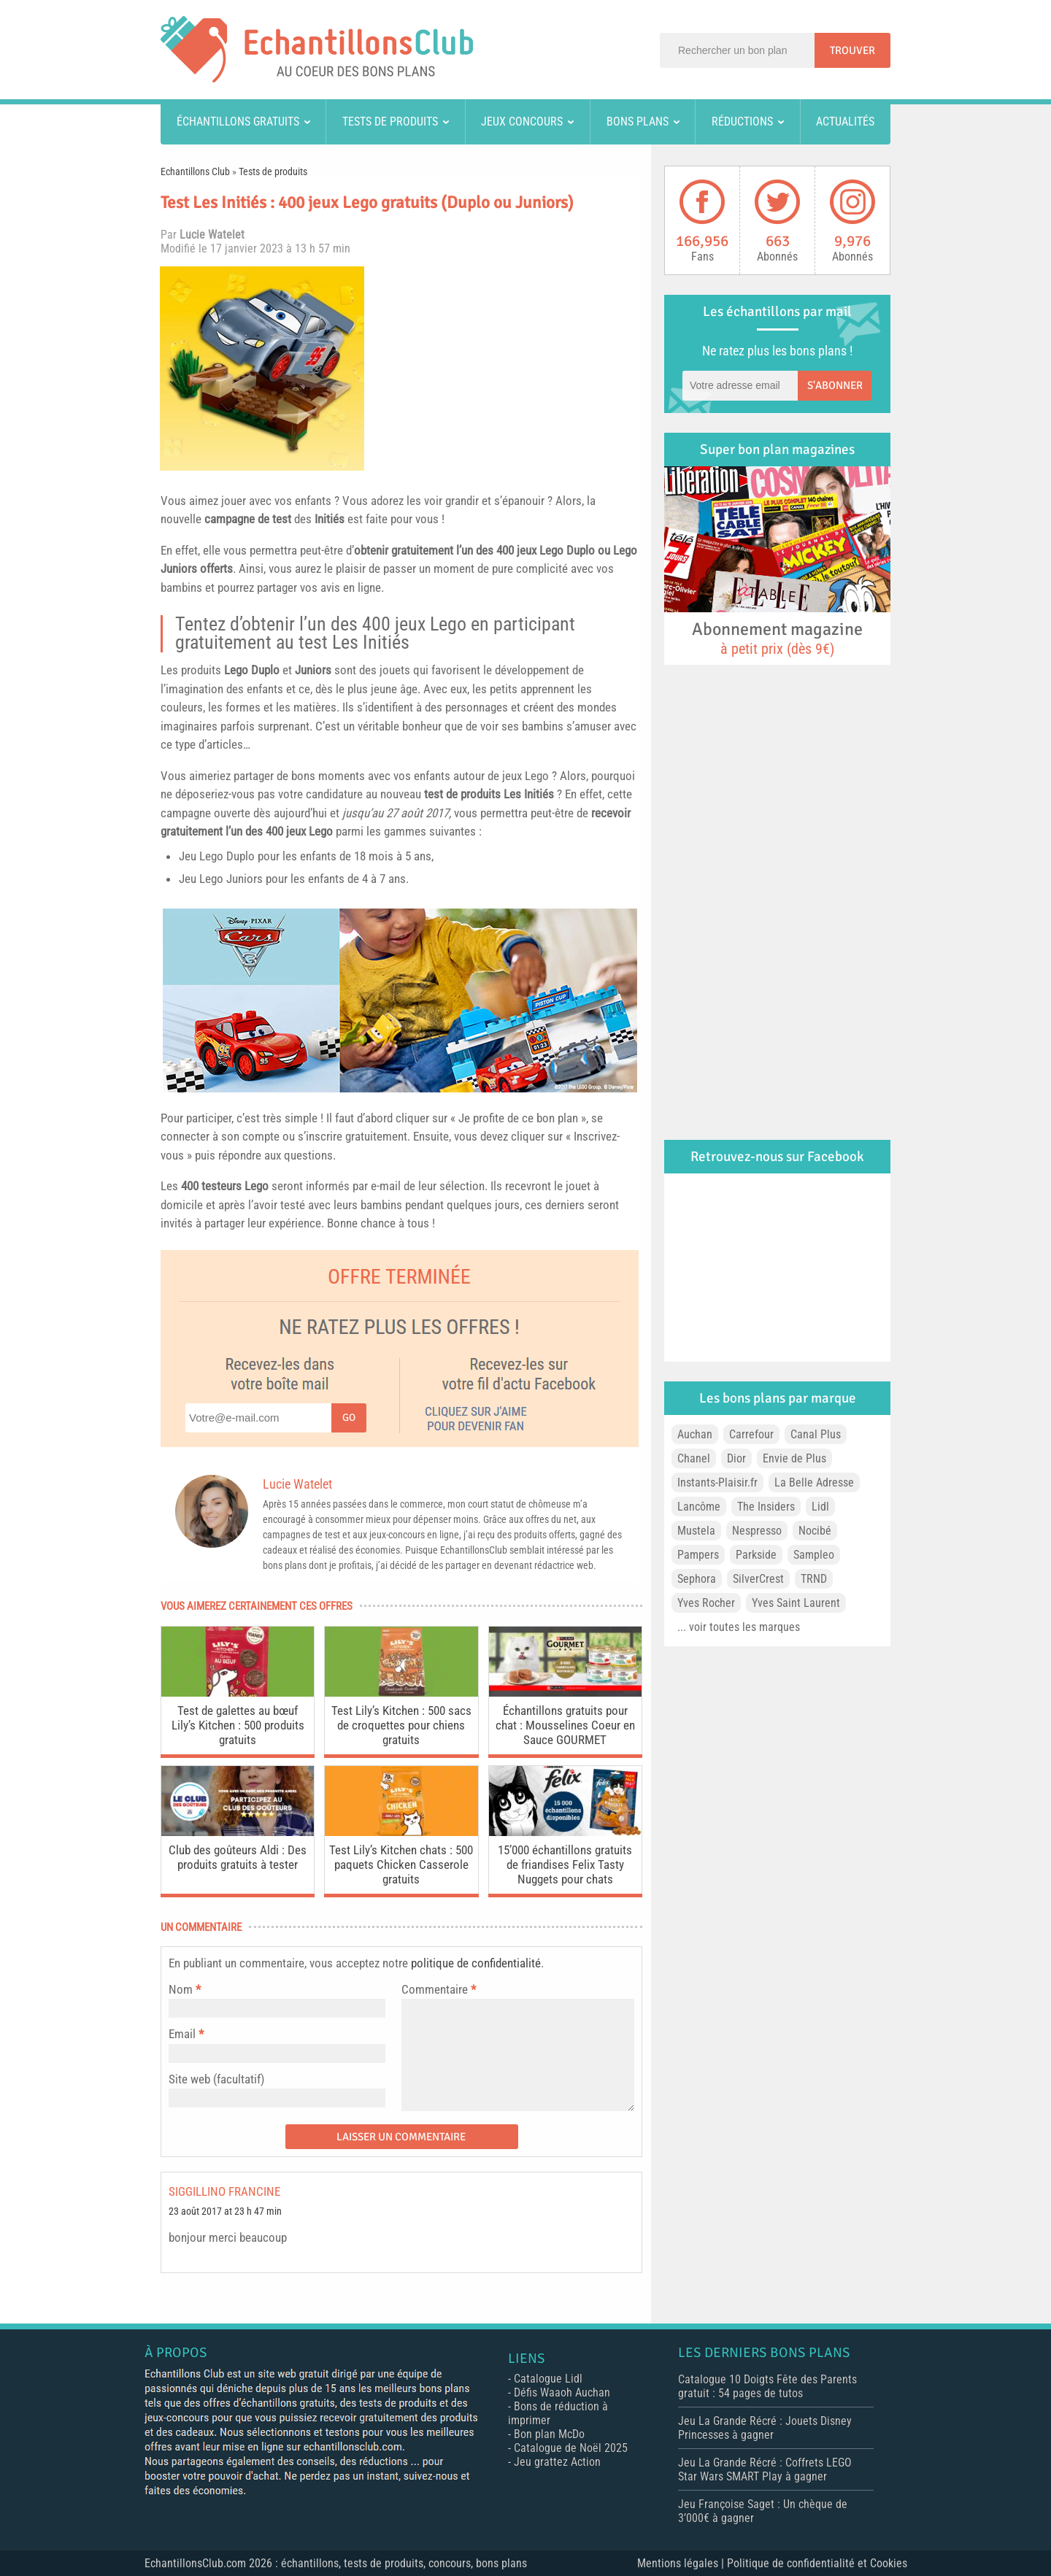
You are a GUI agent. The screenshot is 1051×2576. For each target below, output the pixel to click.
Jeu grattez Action (557, 2462)
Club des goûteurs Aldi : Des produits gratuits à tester (238, 1857)
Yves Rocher (706, 1603)
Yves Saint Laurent (796, 1603)
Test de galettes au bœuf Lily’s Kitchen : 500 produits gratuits (238, 1725)
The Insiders (766, 1506)
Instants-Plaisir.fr (717, 1482)
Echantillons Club (195, 171)
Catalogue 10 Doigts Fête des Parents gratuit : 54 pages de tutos (767, 2386)
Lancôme (698, 1506)
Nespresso (757, 1531)
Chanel (693, 1458)
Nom (181, 1989)
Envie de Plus (794, 1458)
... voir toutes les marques (738, 1627)
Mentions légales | (682, 2563)
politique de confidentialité (476, 1963)
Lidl (820, 1506)
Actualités (845, 121)
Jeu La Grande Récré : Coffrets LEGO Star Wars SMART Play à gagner (765, 2469)
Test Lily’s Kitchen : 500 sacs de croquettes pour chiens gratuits (401, 1725)
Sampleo (813, 1555)
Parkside (756, 1555)
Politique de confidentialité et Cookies (817, 2563)
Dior (736, 1458)
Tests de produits (390, 121)
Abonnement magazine (777, 638)
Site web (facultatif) (216, 2079)
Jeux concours (522, 121)
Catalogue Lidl (548, 2379)
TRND (814, 1579)
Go (348, 1417)
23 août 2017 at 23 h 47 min (225, 2211)
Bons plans (638, 121)
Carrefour (751, 1434)
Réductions (742, 121)
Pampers (698, 1555)
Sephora (696, 1579)
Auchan (694, 1434)
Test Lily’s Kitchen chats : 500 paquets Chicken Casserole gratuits (401, 1864)
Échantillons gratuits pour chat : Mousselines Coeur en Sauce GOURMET (565, 1725)
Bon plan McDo (549, 2434)
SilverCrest (758, 1579)
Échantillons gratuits (238, 121)
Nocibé (814, 1531)
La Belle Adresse (814, 1482)
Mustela (696, 1531)
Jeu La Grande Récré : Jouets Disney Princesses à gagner (765, 2428)
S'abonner (835, 385)
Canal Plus (815, 1434)
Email (182, 2034)
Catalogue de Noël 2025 (571, 2448)
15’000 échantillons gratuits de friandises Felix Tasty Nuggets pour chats (565, 1864)
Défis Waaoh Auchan (562, 2392)
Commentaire (438, 1989)
